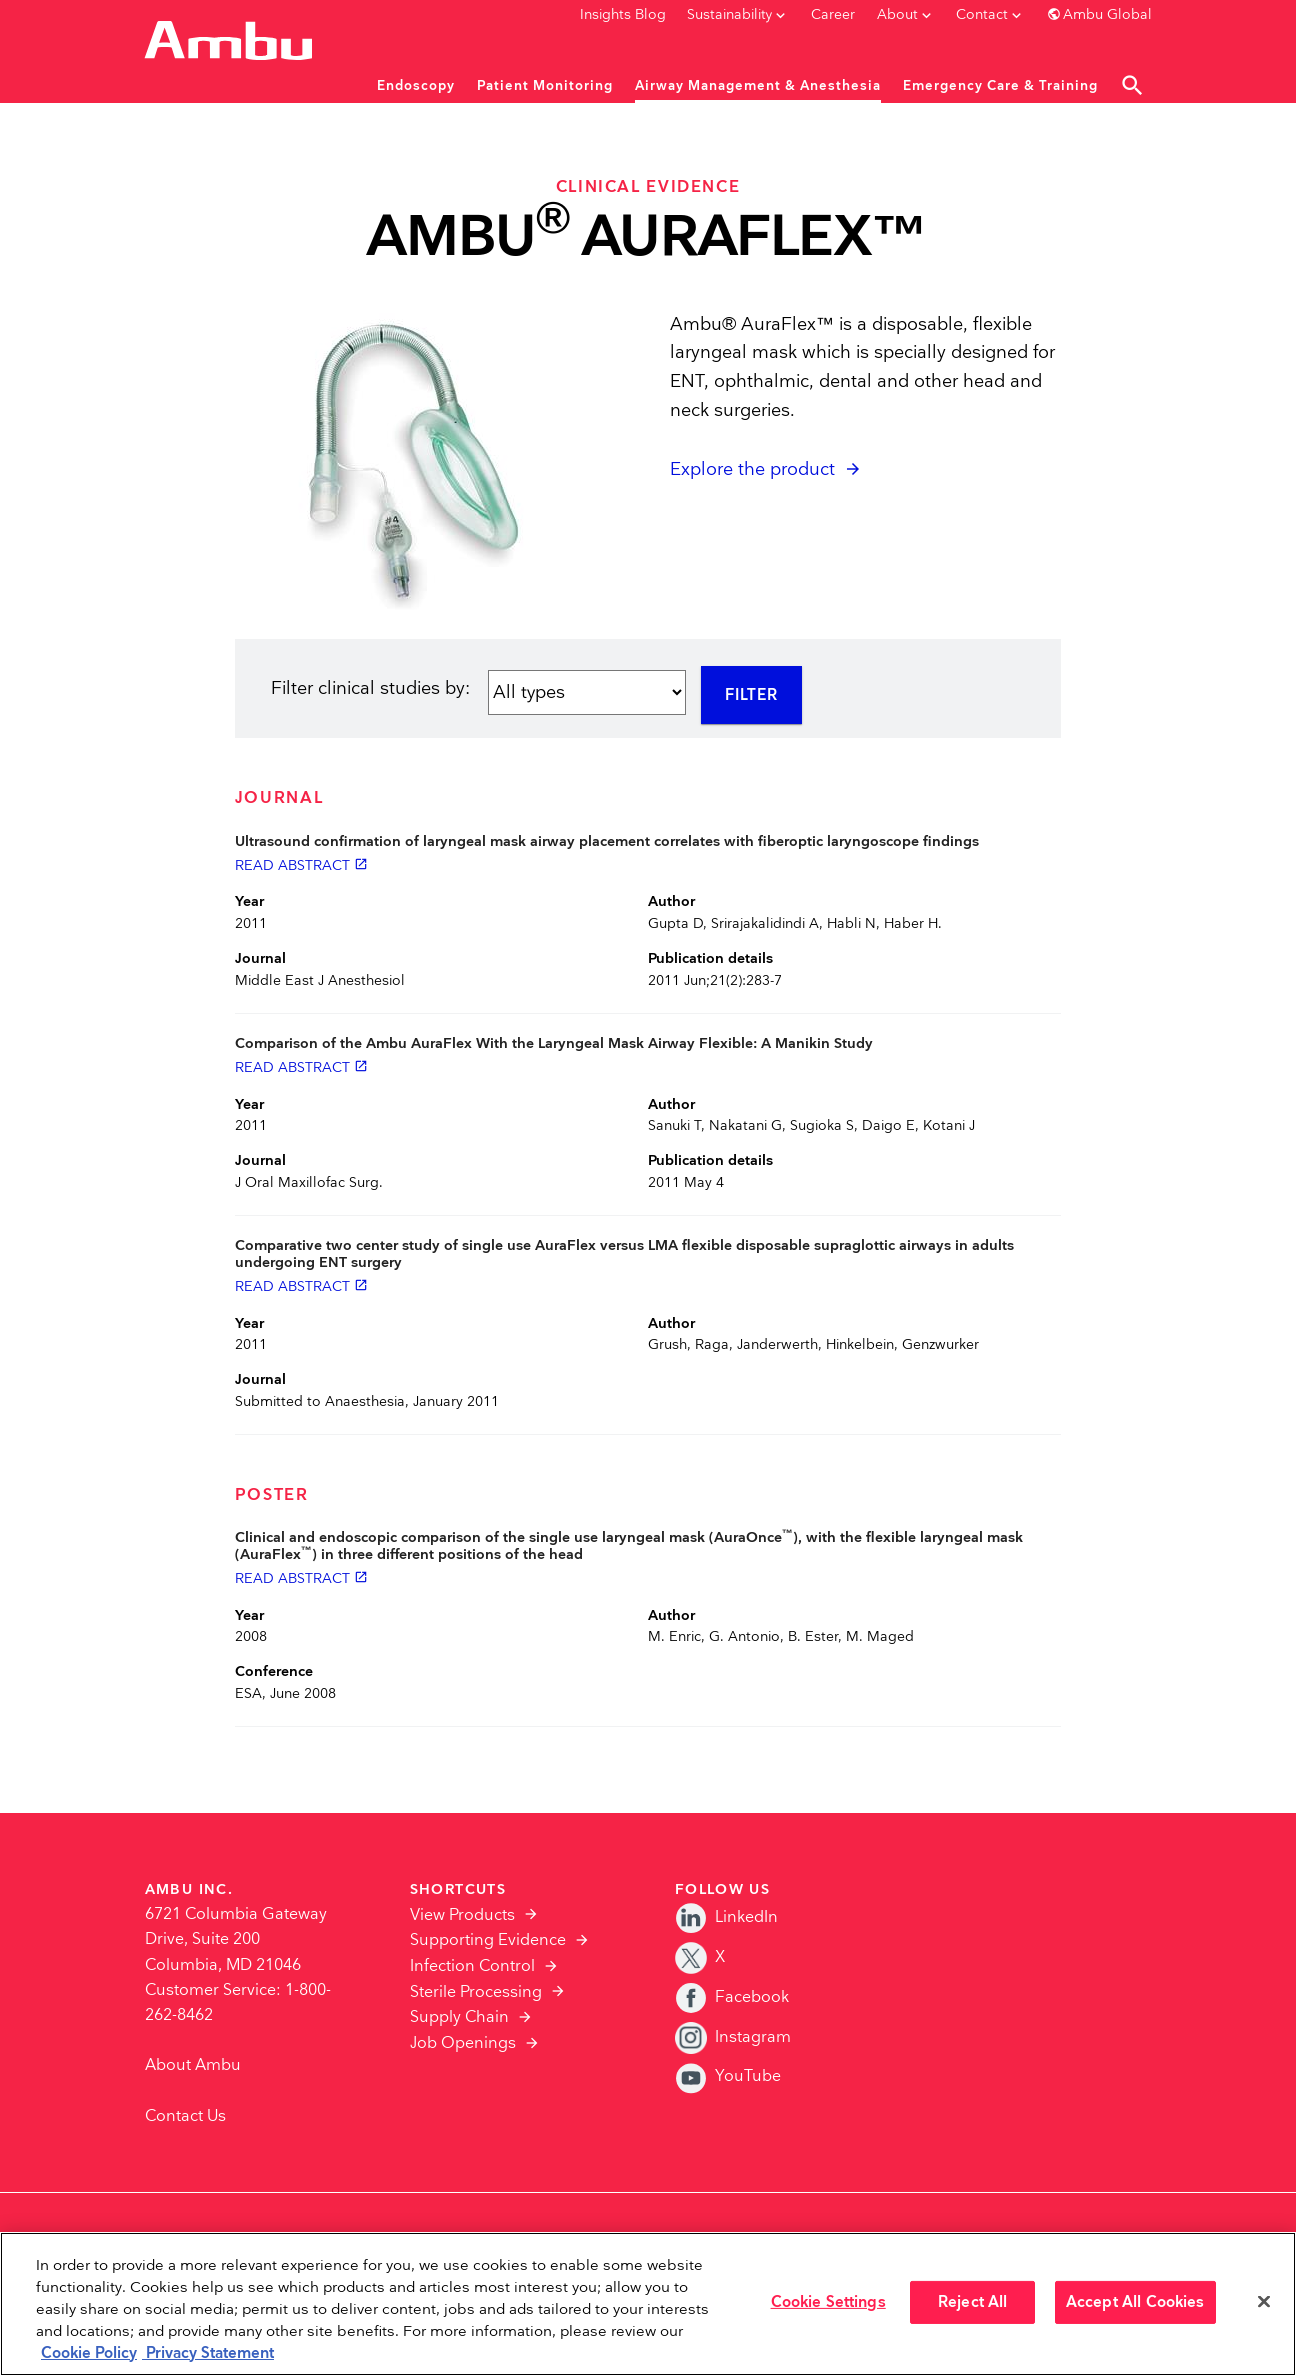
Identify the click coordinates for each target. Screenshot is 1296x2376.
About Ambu (193, 2065)
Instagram (733, 2037)
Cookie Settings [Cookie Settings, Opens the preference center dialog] (828, 2302)
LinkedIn (726, 1917)
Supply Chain (459, 2017)
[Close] (1264, 2302)
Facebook (732, 1997)
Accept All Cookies (1135, 2302)
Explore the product (752, 469)
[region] (648, 2304)
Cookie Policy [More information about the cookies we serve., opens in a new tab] (89, 2353)
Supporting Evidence (488, 1940)
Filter (751, 695)
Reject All (972, 2302)
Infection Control (472, 1966)
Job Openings (463, 2043)
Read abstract (301, 864)
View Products (462, 1915)
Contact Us (185, 2116)
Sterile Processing (476, 1992)
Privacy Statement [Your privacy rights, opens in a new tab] (208, 2353)
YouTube (728, 2076)
